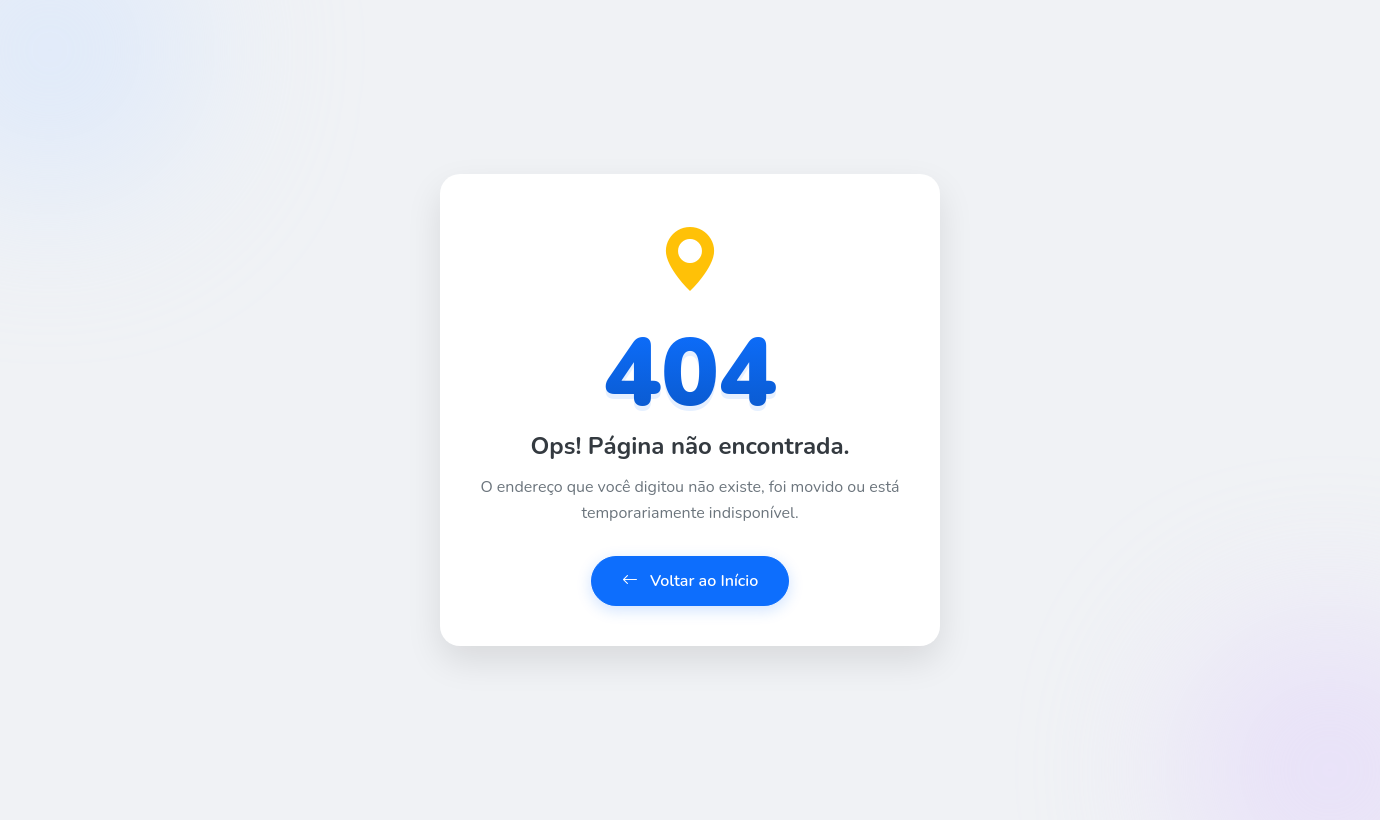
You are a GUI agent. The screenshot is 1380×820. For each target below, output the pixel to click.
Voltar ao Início (690, 581)
